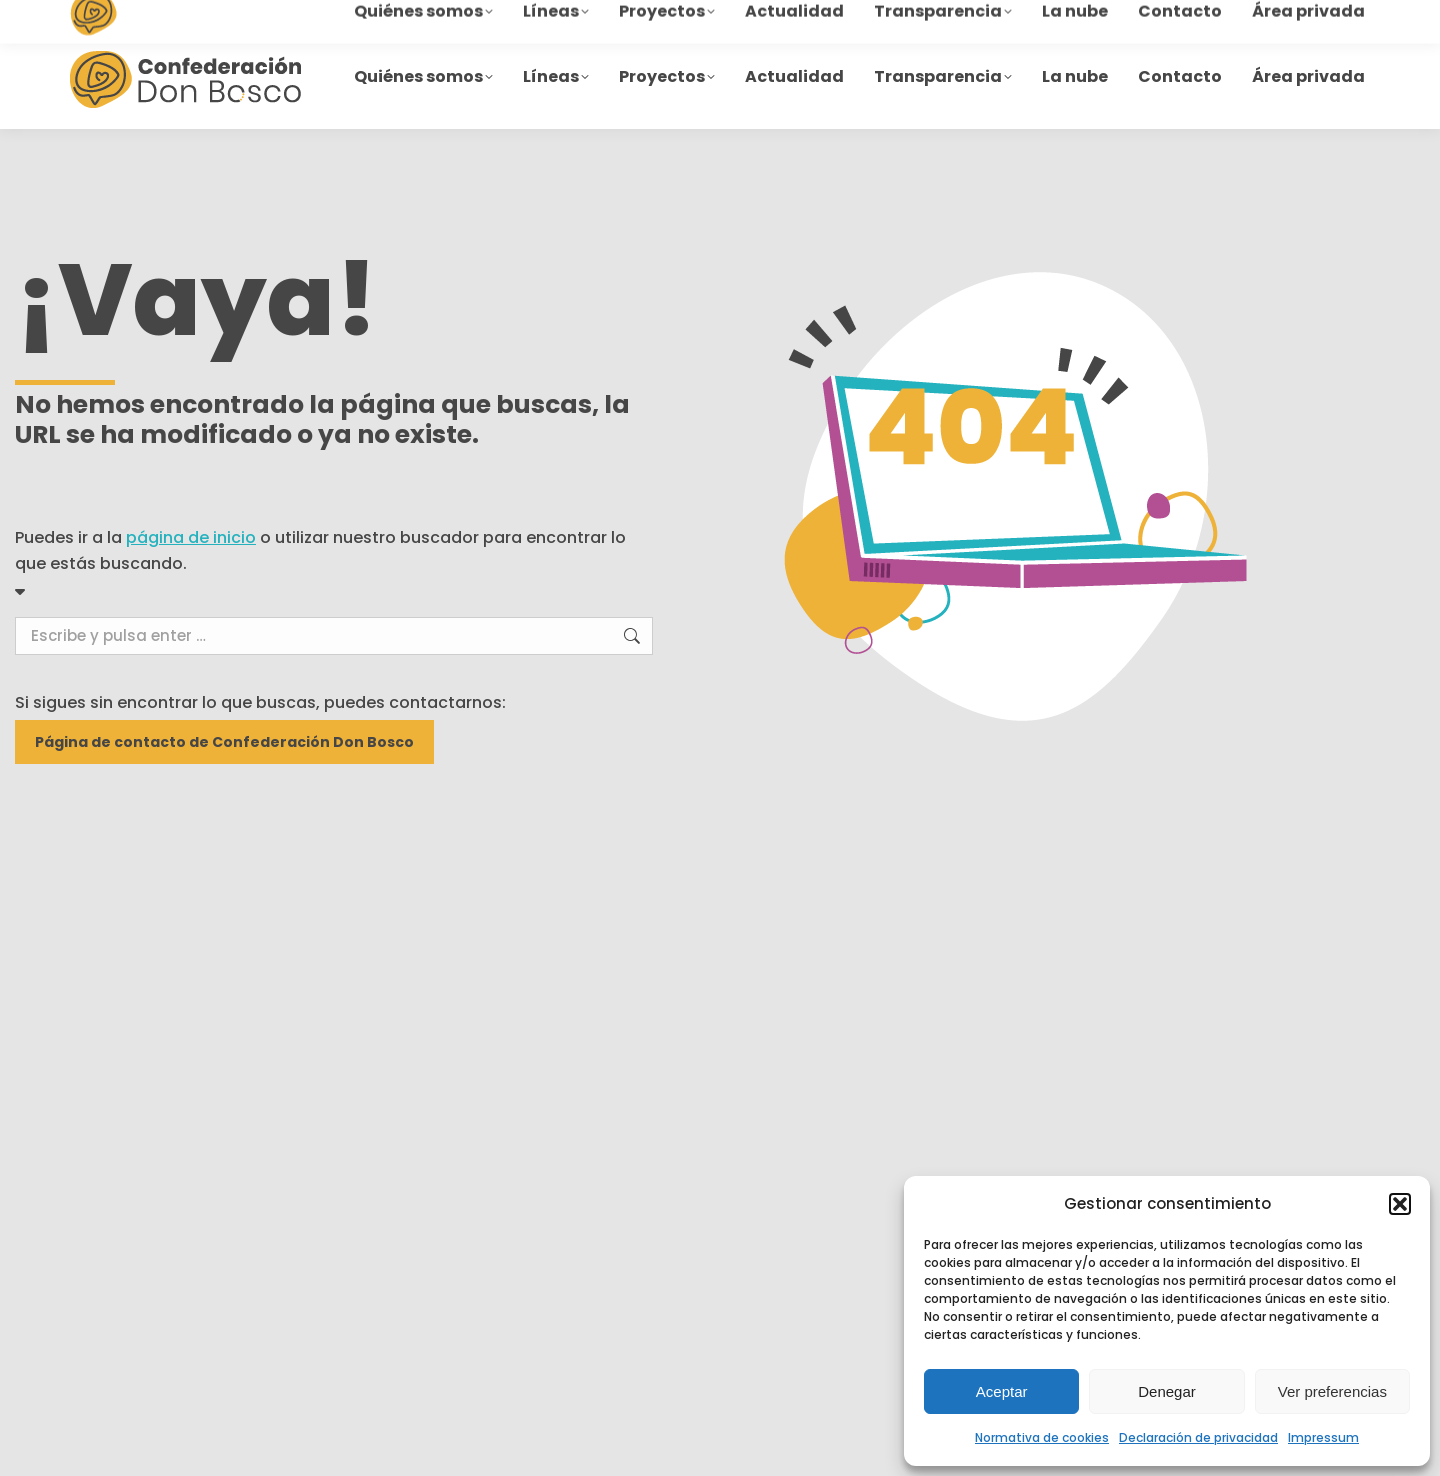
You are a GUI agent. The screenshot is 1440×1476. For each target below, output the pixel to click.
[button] (1400, 1204)
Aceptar (1002, 1391)
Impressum (1323, 1437)
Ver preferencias (1332, 1391)
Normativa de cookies (1042, 1437)
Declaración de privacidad (1198, 1437)
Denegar (1167, 1391)
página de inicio (191, 537)
